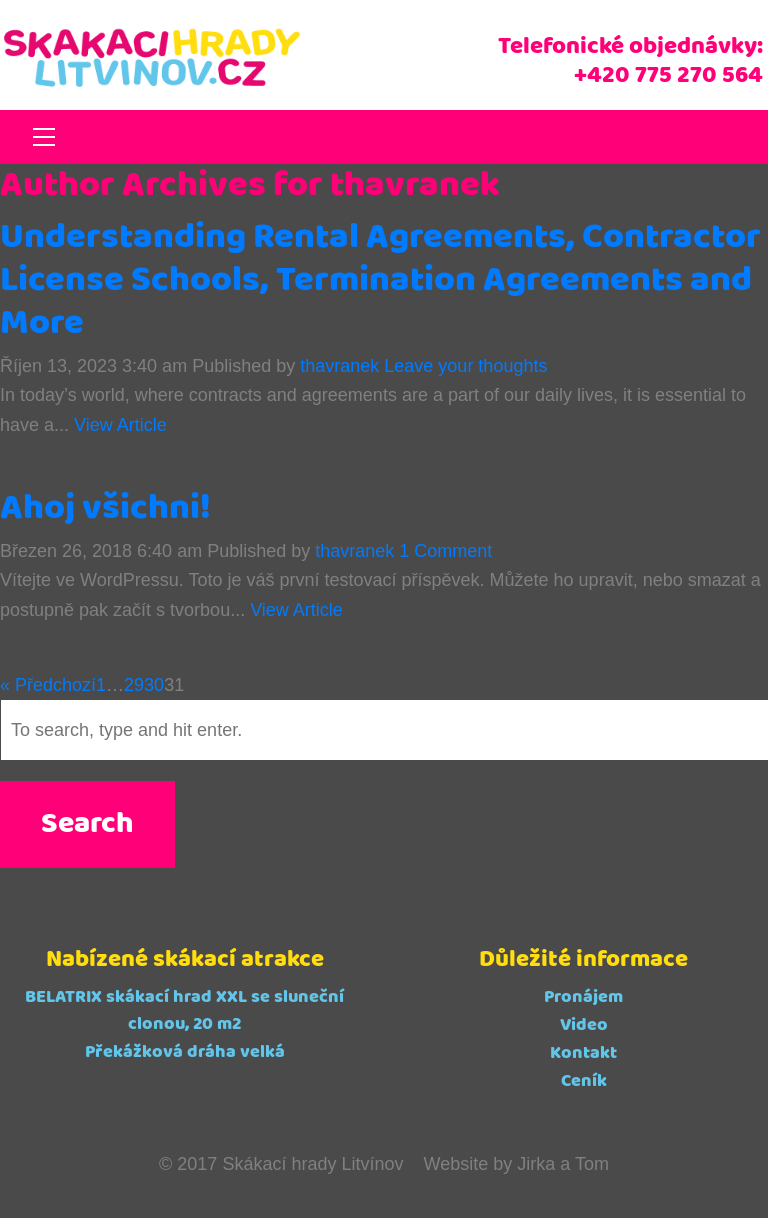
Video (584, 1025)
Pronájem (583, 997)
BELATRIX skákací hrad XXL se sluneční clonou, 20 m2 (184, 1010)
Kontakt (583, 1053)
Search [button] (87, 824)
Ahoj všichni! (105, 508)
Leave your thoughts (465, 366)
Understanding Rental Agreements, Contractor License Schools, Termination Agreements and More (380, 280)
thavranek (339, 366)
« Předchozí (48, 685)
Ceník (584, 1081)
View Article (120, 425)
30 (154, 685)
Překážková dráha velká (185, 1052)
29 (134, 685)
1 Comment (445, 551)
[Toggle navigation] (44, 137)
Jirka (536, 1164)
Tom (592, 1164)
